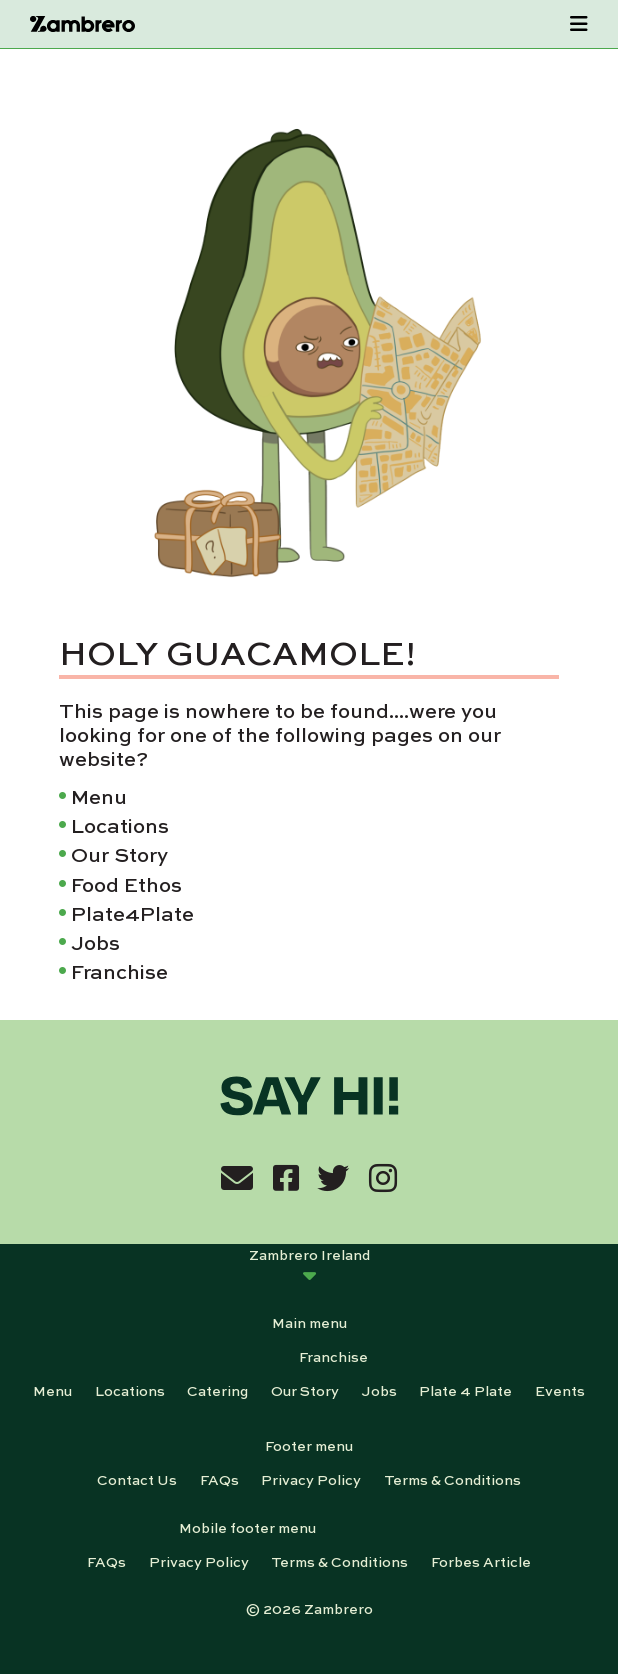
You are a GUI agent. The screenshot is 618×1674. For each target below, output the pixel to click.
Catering (217, 1390)
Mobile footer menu (247, 1527)
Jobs (95, 941)
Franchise (119, 970)
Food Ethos (126, 883)
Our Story (119, 853)
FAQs (219, 1479)
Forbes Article (481, 1561)
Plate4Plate (132, 912)
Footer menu (309, 1445)
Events (560, 1390)
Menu (99, 795)
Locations (120, 824)
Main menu (309, 1322)
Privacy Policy (311, 1479)
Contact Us (137, 1479)
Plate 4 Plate (465, 1390)
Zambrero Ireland (309, 1254)
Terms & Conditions (452, 1479)
